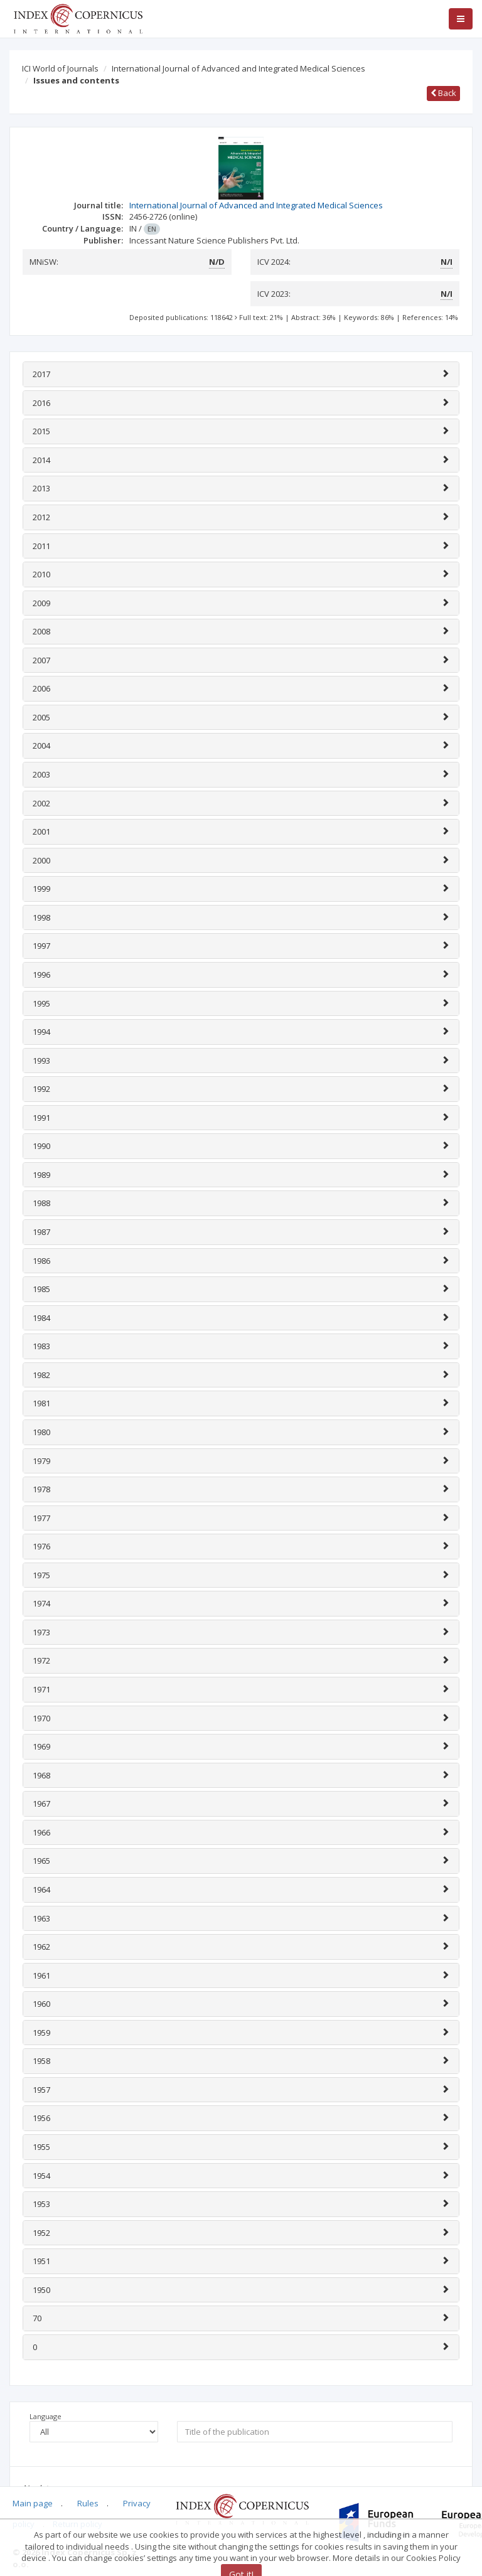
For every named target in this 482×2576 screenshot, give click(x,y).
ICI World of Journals (60, 68)
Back (443, 93)
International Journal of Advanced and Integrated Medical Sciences (238, 68)
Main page (33, 2503)
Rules (88, 2503)
